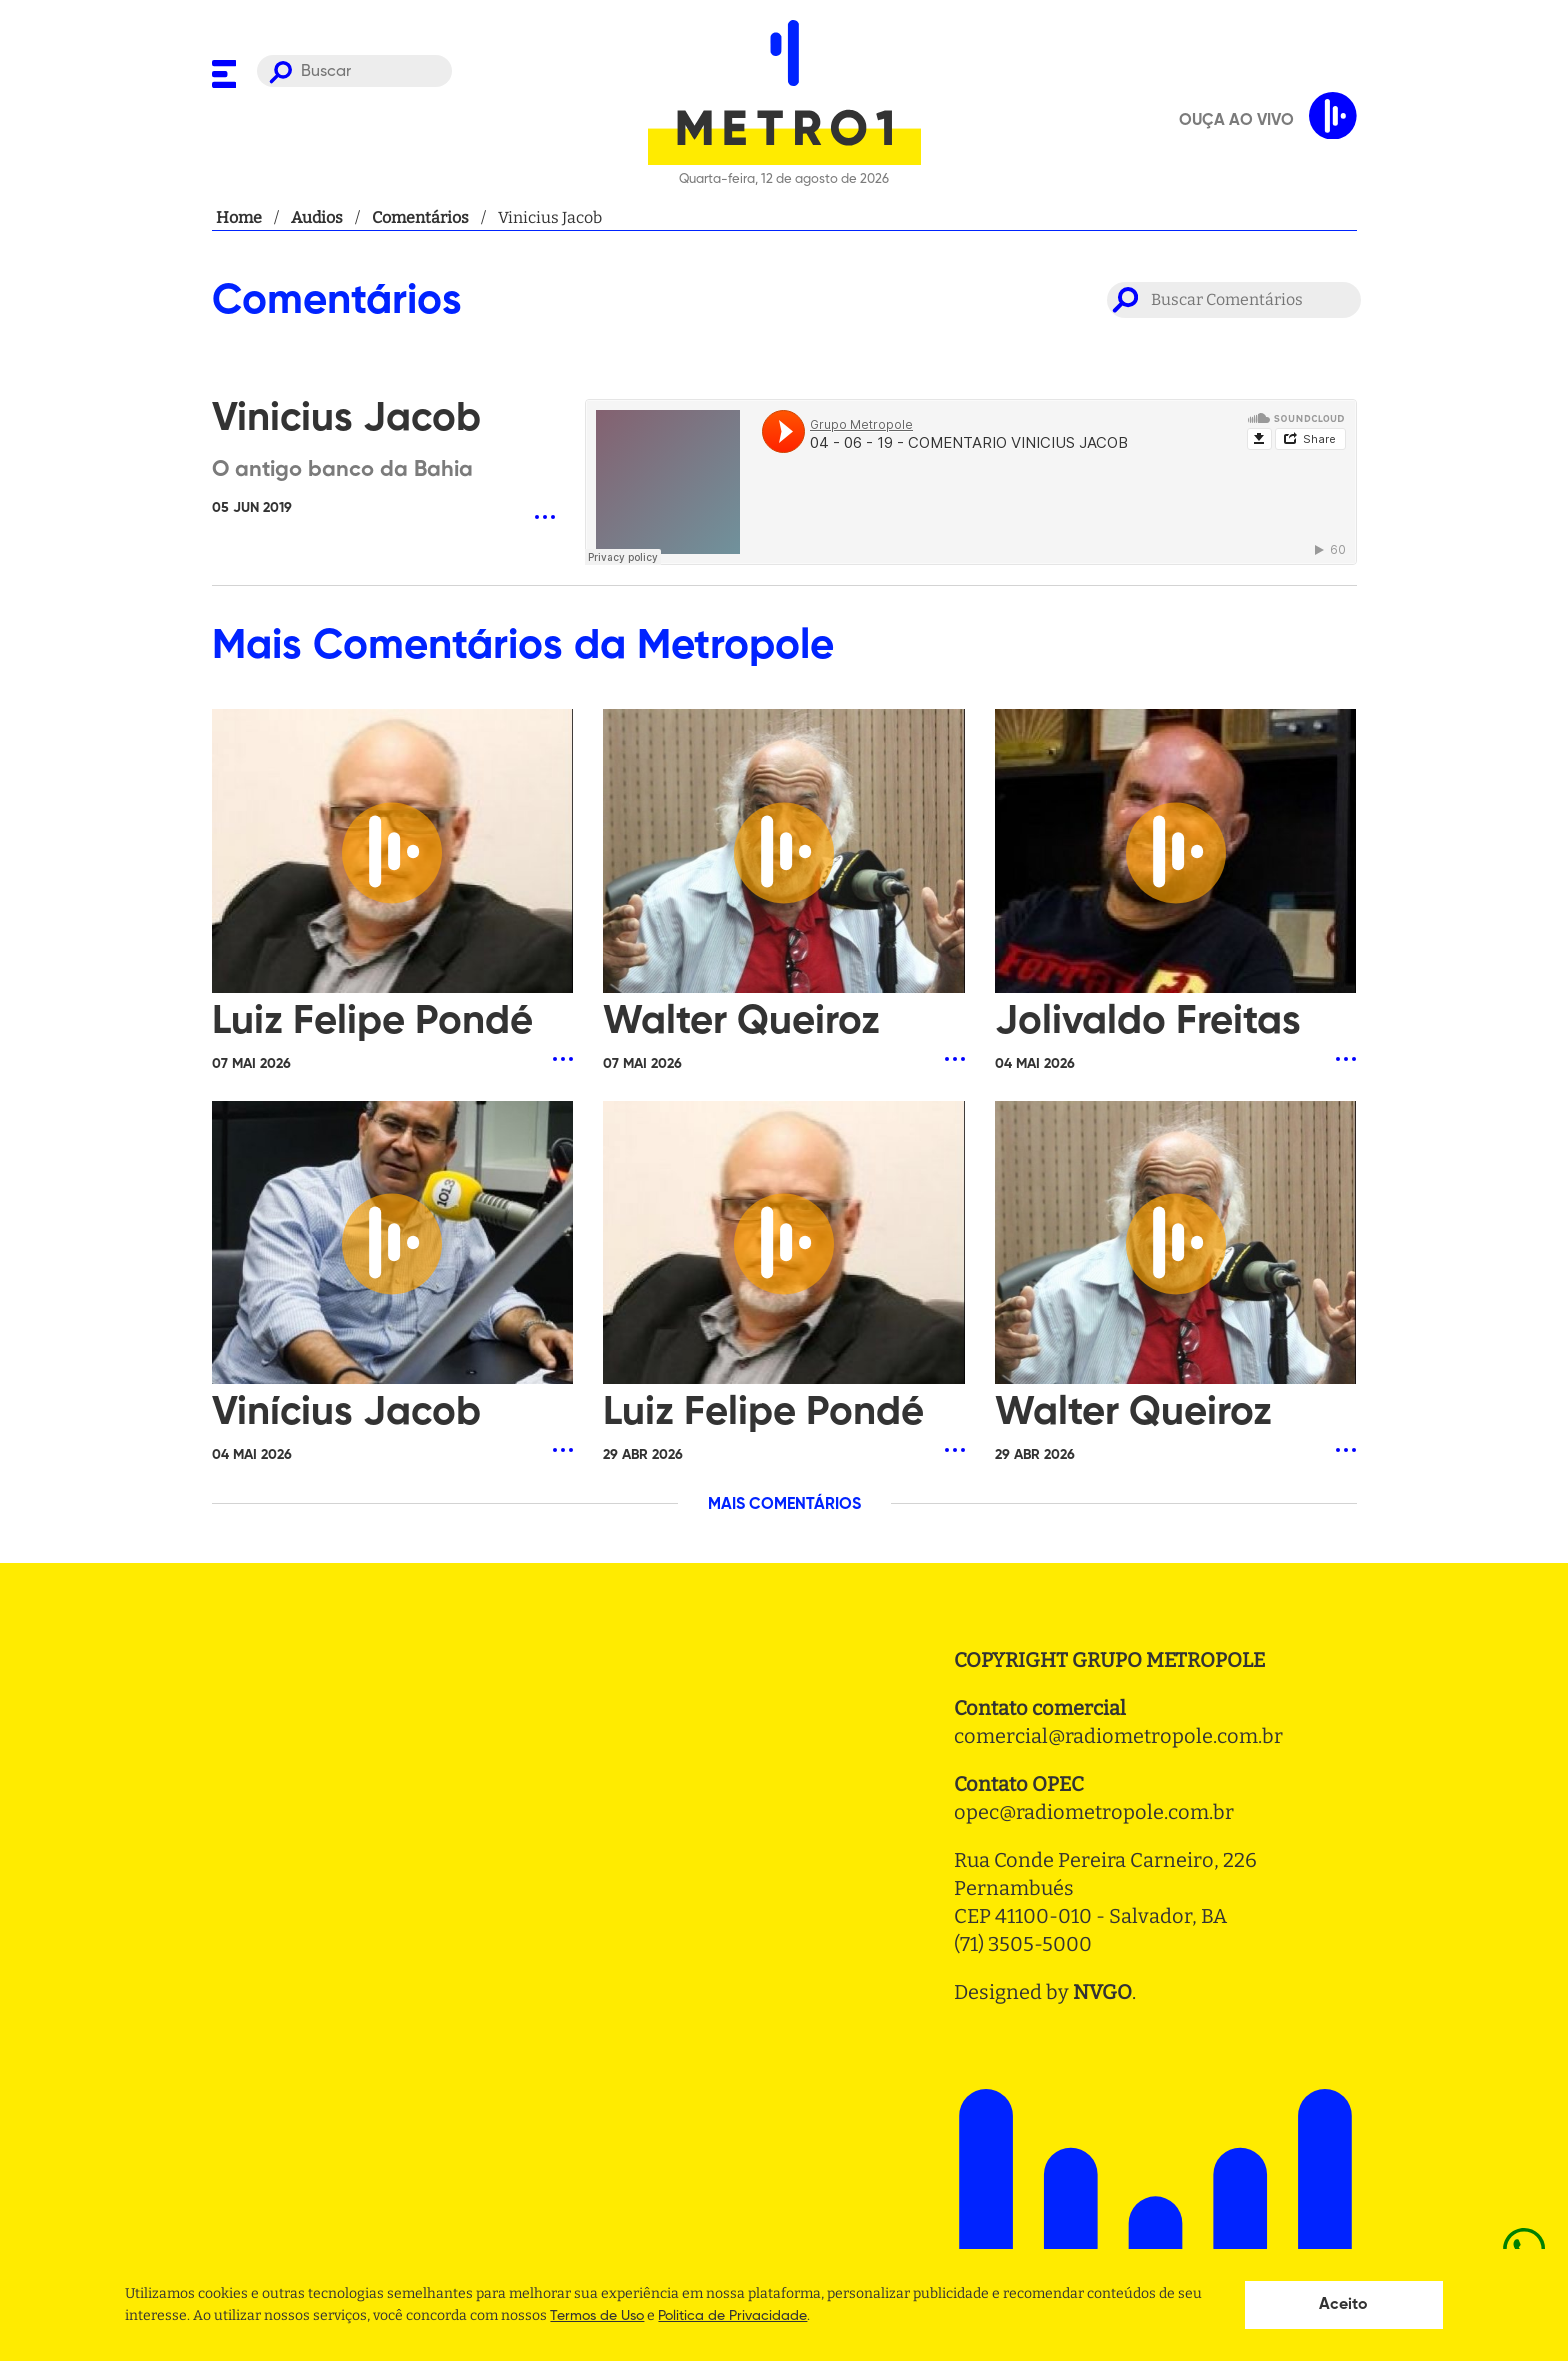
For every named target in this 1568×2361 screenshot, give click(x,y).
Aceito (1343, 2305)
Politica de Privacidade (732, 2316)
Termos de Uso (597, 2316)
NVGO (1102, 1992)
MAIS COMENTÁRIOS (784, 1505)
